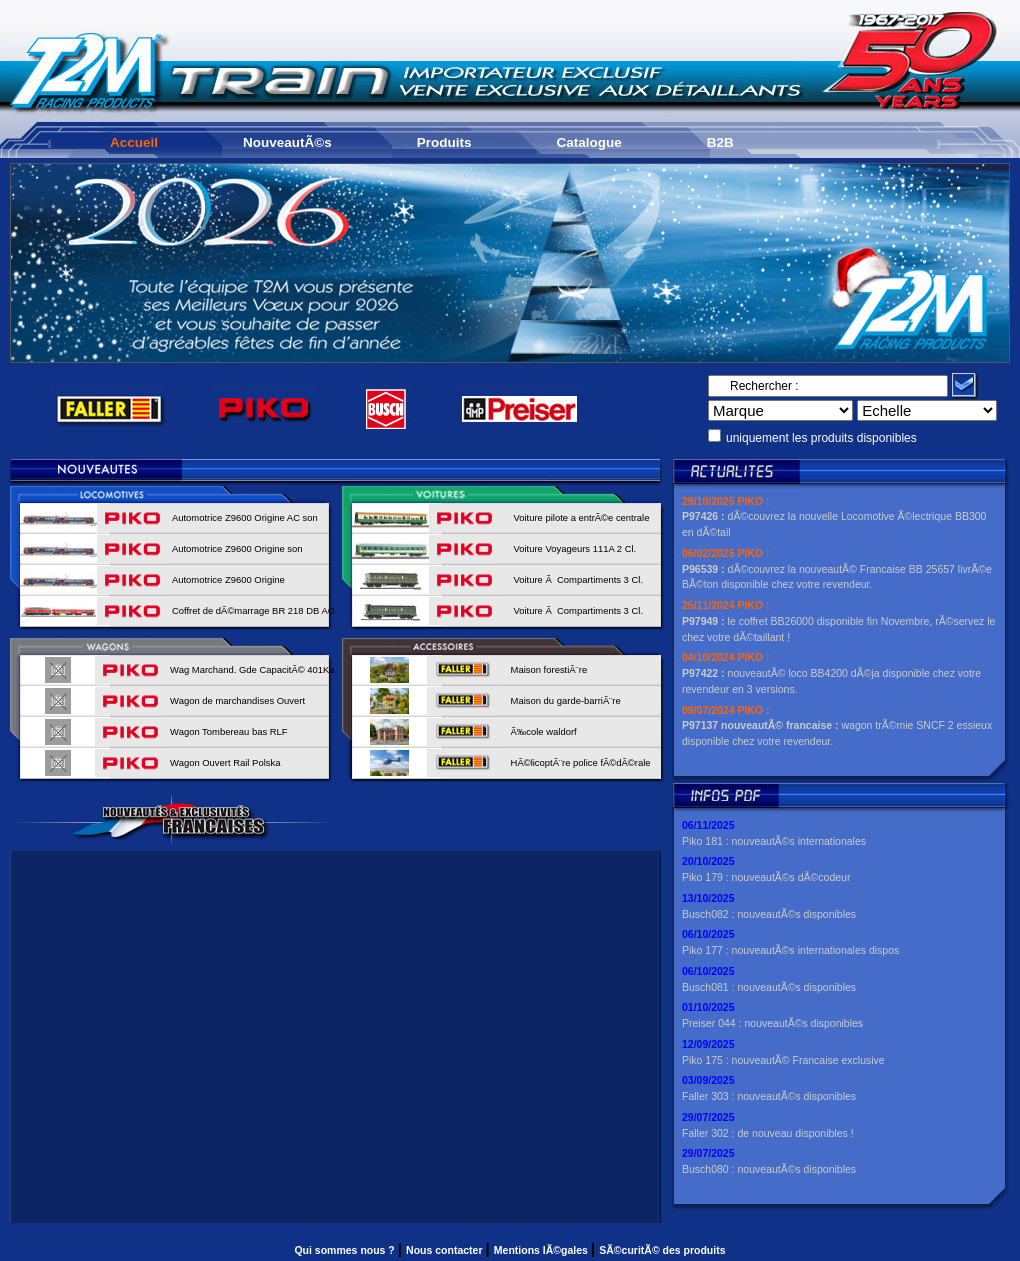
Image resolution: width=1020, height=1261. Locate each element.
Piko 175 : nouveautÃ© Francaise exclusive (783, 1060)
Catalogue (589, 142)
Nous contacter (445, 1250)
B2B (720, 142)
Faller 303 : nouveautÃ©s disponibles (769, 1096)
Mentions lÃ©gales (542, 1250)
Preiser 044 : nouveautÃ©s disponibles (772, 1023)
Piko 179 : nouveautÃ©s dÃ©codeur (766, 877)
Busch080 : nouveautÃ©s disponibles (769, 1169)
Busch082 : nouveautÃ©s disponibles (769, 914)
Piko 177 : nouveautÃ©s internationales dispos (790, 950)
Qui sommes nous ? (345, 1250)
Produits (444, 142)
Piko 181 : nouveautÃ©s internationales (774, 841)
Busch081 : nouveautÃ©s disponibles (769, 987)
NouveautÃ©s (287, 142)
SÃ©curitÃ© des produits (662, 1250)
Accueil (134, 142)
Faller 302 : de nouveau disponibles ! (768, 1133)
